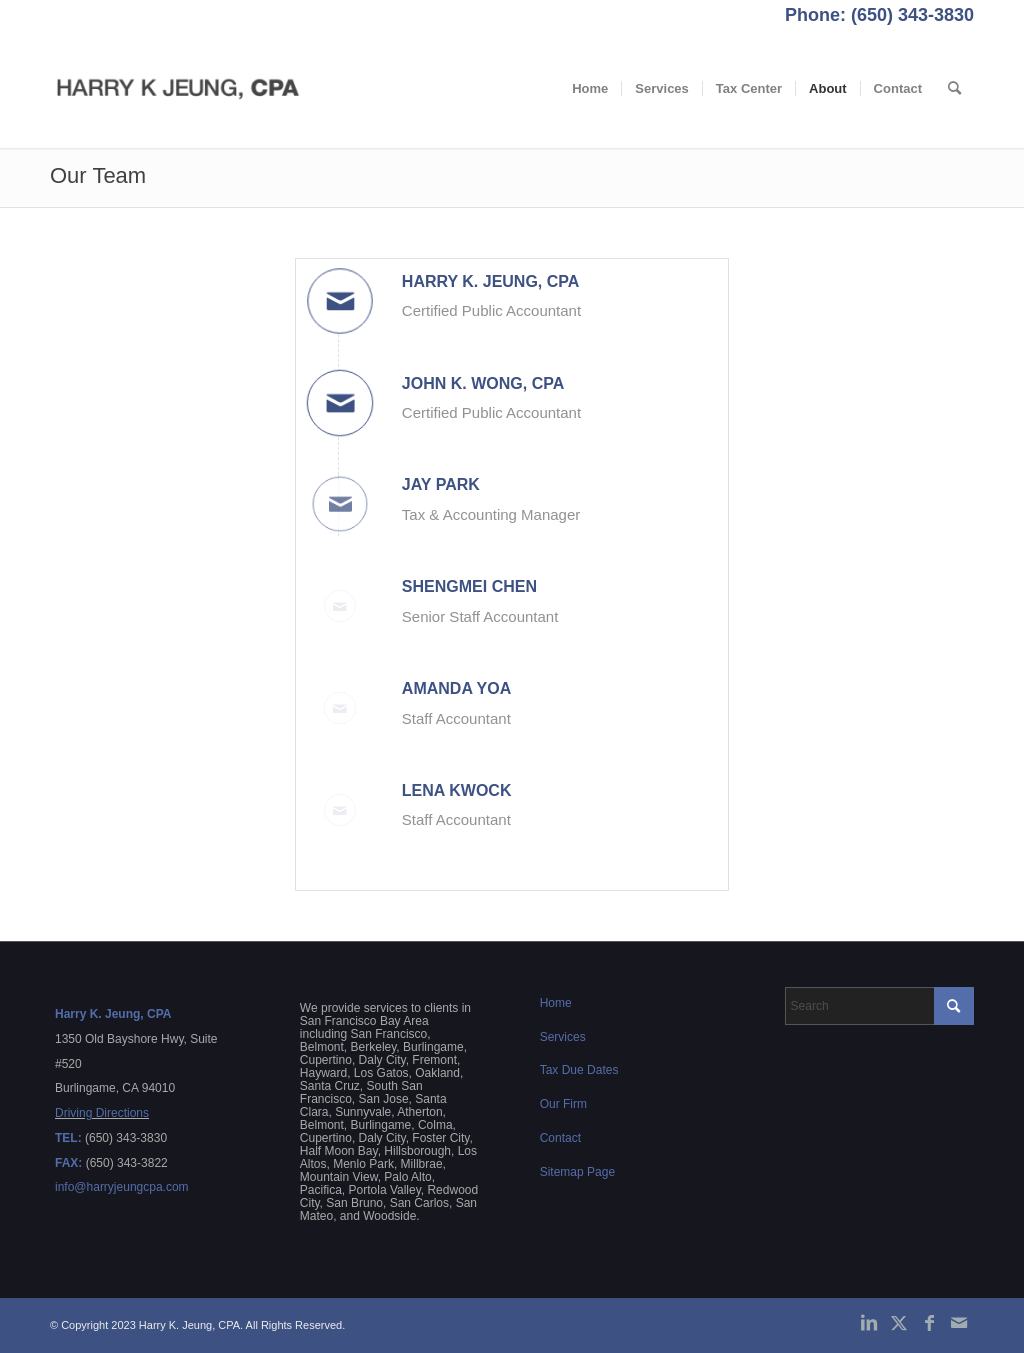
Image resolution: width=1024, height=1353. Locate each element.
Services (563, 1037)
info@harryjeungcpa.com (122, 1187)
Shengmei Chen (469, 586)
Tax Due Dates (579, 1070)
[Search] (954, 89)
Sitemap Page (577, 1172)
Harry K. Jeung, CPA (491, 281)
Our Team (98, 175)
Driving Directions (102, 1113)
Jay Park (441, 484)
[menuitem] (590, 89)
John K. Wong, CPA (483, 383)
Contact (560, 1138)
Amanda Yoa (456, 688)
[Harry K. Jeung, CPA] (178, 89)
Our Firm (563, 1104)
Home (556, 1003)
